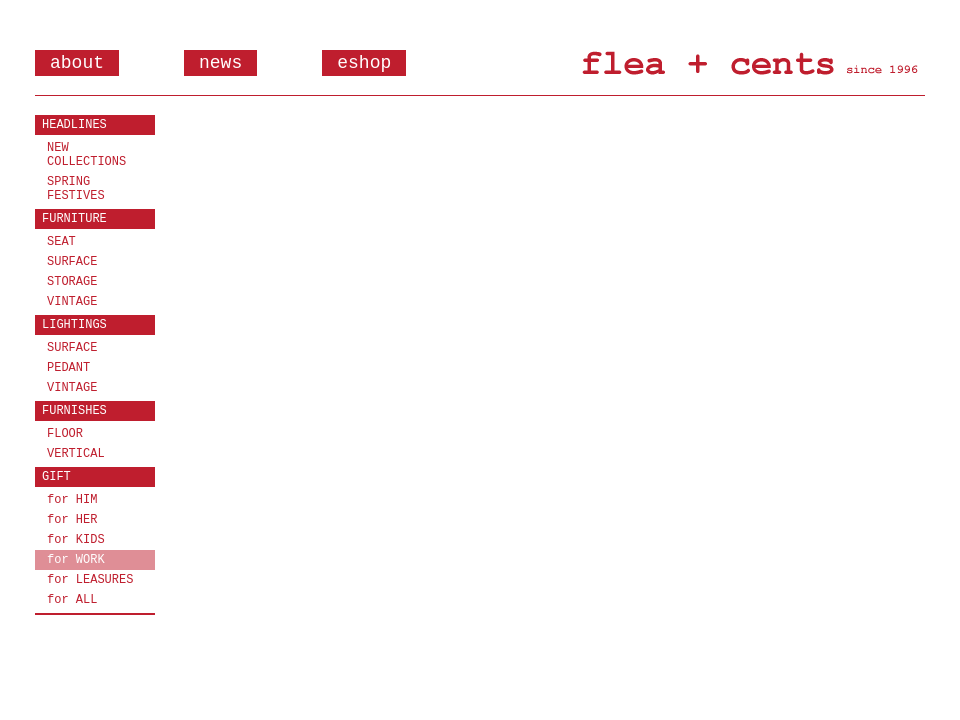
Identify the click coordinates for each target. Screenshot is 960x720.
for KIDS (76, 540)
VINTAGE (72, 302)
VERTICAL (76, 454)
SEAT (61, 242)
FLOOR (65, 434)
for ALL (72, 600)
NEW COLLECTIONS (86, 155)
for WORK (76, 560)
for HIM (72, 500)
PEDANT (68, 368)
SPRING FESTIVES (76, 189)
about (77, 63)
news (220, 63)
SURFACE (72, 262)
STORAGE (72, 282)
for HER (72, 520)
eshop (364, 63)
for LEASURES (90, 580)
